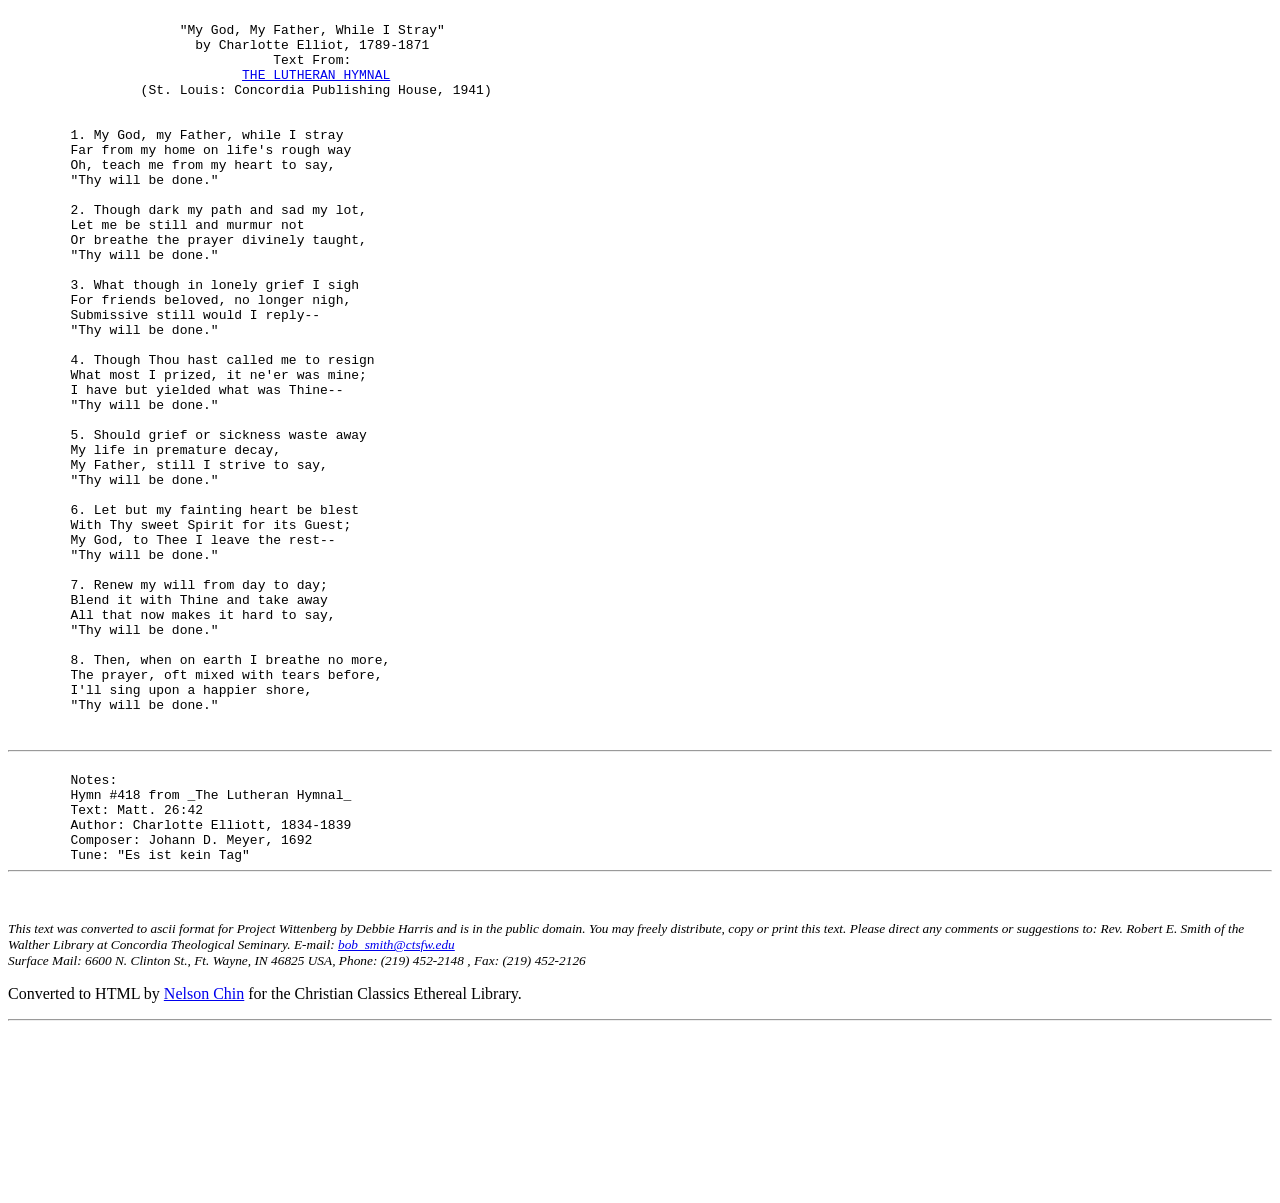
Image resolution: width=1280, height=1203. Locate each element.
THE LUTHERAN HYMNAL (316, 89)
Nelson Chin (204, 1167)
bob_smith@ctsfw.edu (396, 1118)
